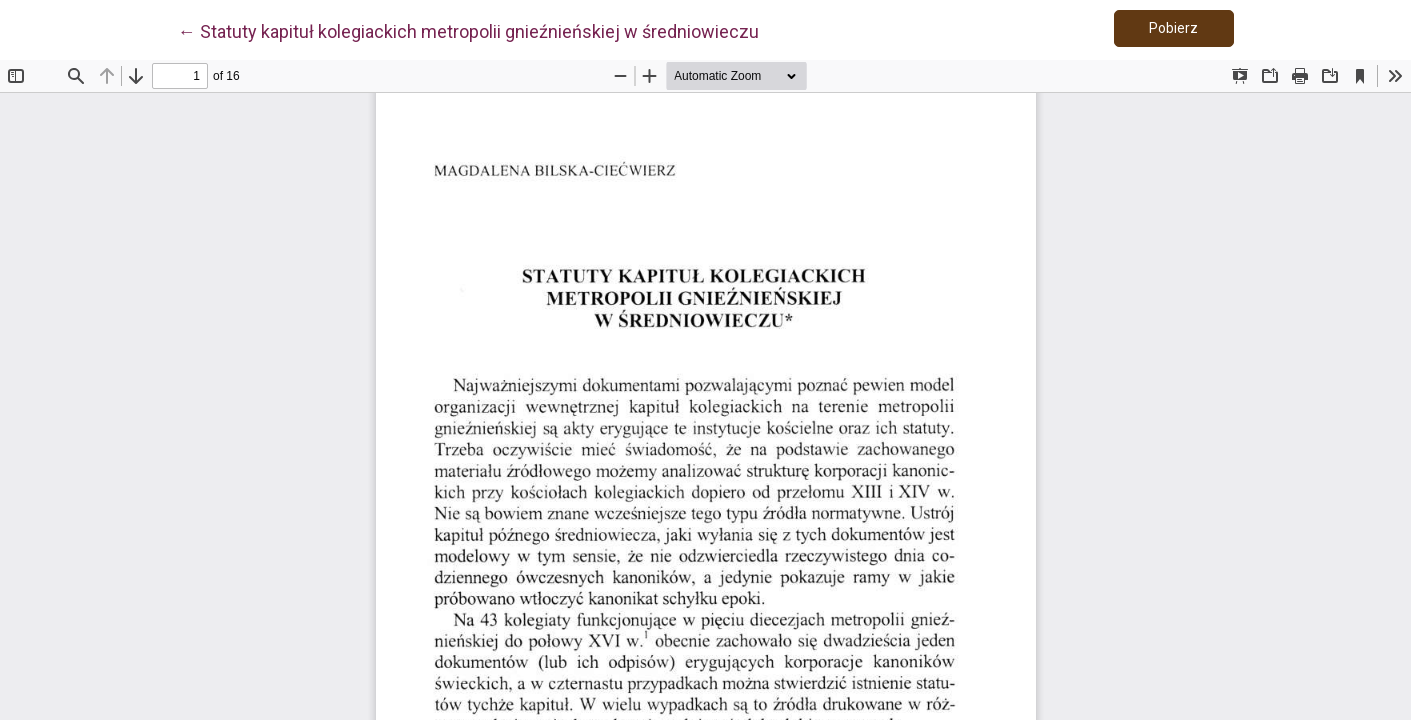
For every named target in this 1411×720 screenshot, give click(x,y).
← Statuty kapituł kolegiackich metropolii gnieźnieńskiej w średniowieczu (468, 30)
